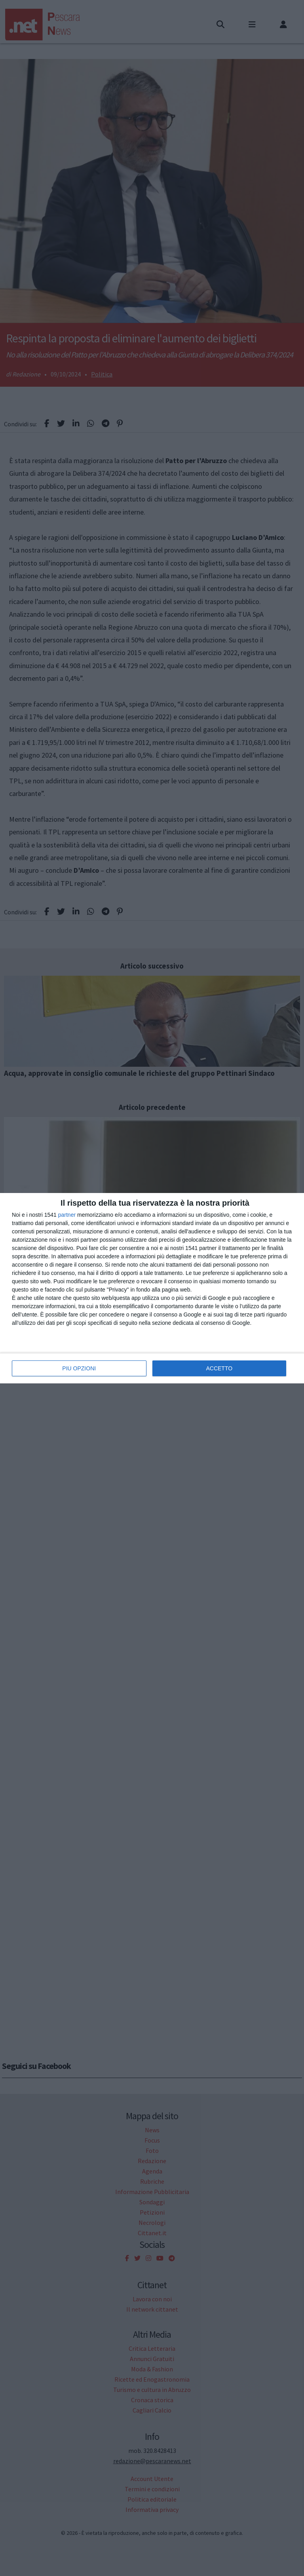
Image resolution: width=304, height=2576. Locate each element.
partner (67, 1215)
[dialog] (152, 1288)
